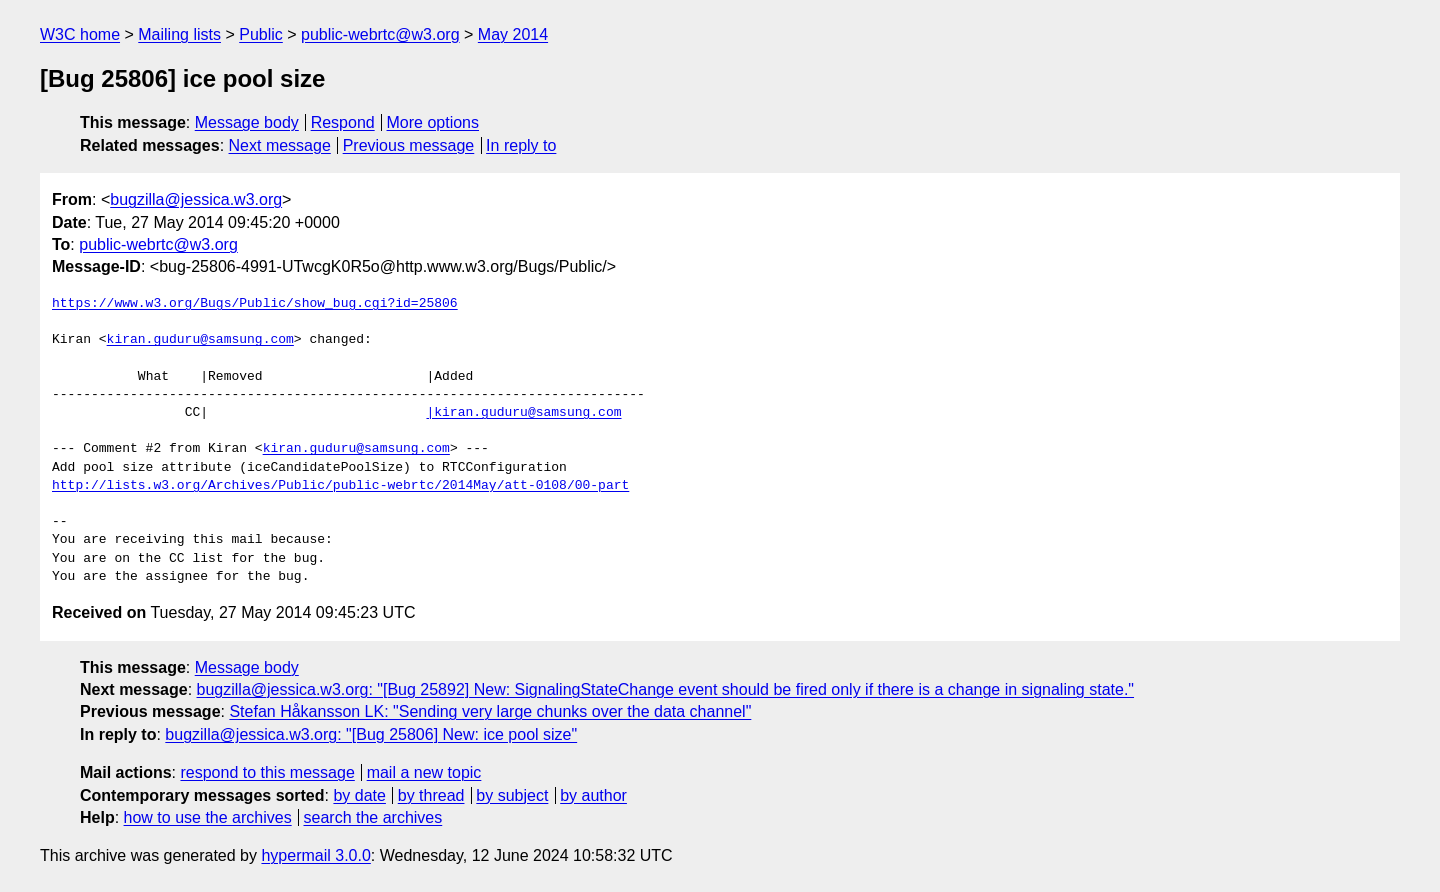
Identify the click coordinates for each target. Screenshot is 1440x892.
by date (359, 795)
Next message (280, 145)
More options (433, 122)
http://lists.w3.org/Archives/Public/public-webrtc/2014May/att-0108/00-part (340, 486)
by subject (512, 795)
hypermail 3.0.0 (315, 855)
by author (593, 795)
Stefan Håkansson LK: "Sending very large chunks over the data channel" (490, 711)
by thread (431, 795)
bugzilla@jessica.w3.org (196, 199)
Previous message (409, 145)
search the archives (373, 817)
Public (261, 34)
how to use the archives (208, 817)
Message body (247, 122)
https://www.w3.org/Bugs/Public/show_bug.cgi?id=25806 (255, 304)
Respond (343, 122)
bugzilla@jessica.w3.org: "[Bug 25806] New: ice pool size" (371, 734)
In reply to (521, 145)
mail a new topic (424, 772)
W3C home (80, 34)
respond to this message (267, 772)
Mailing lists (179, 34)
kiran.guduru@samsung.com (200, 340)
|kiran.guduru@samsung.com (523, 413)
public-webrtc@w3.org (380, 34)
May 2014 (513, 34)
